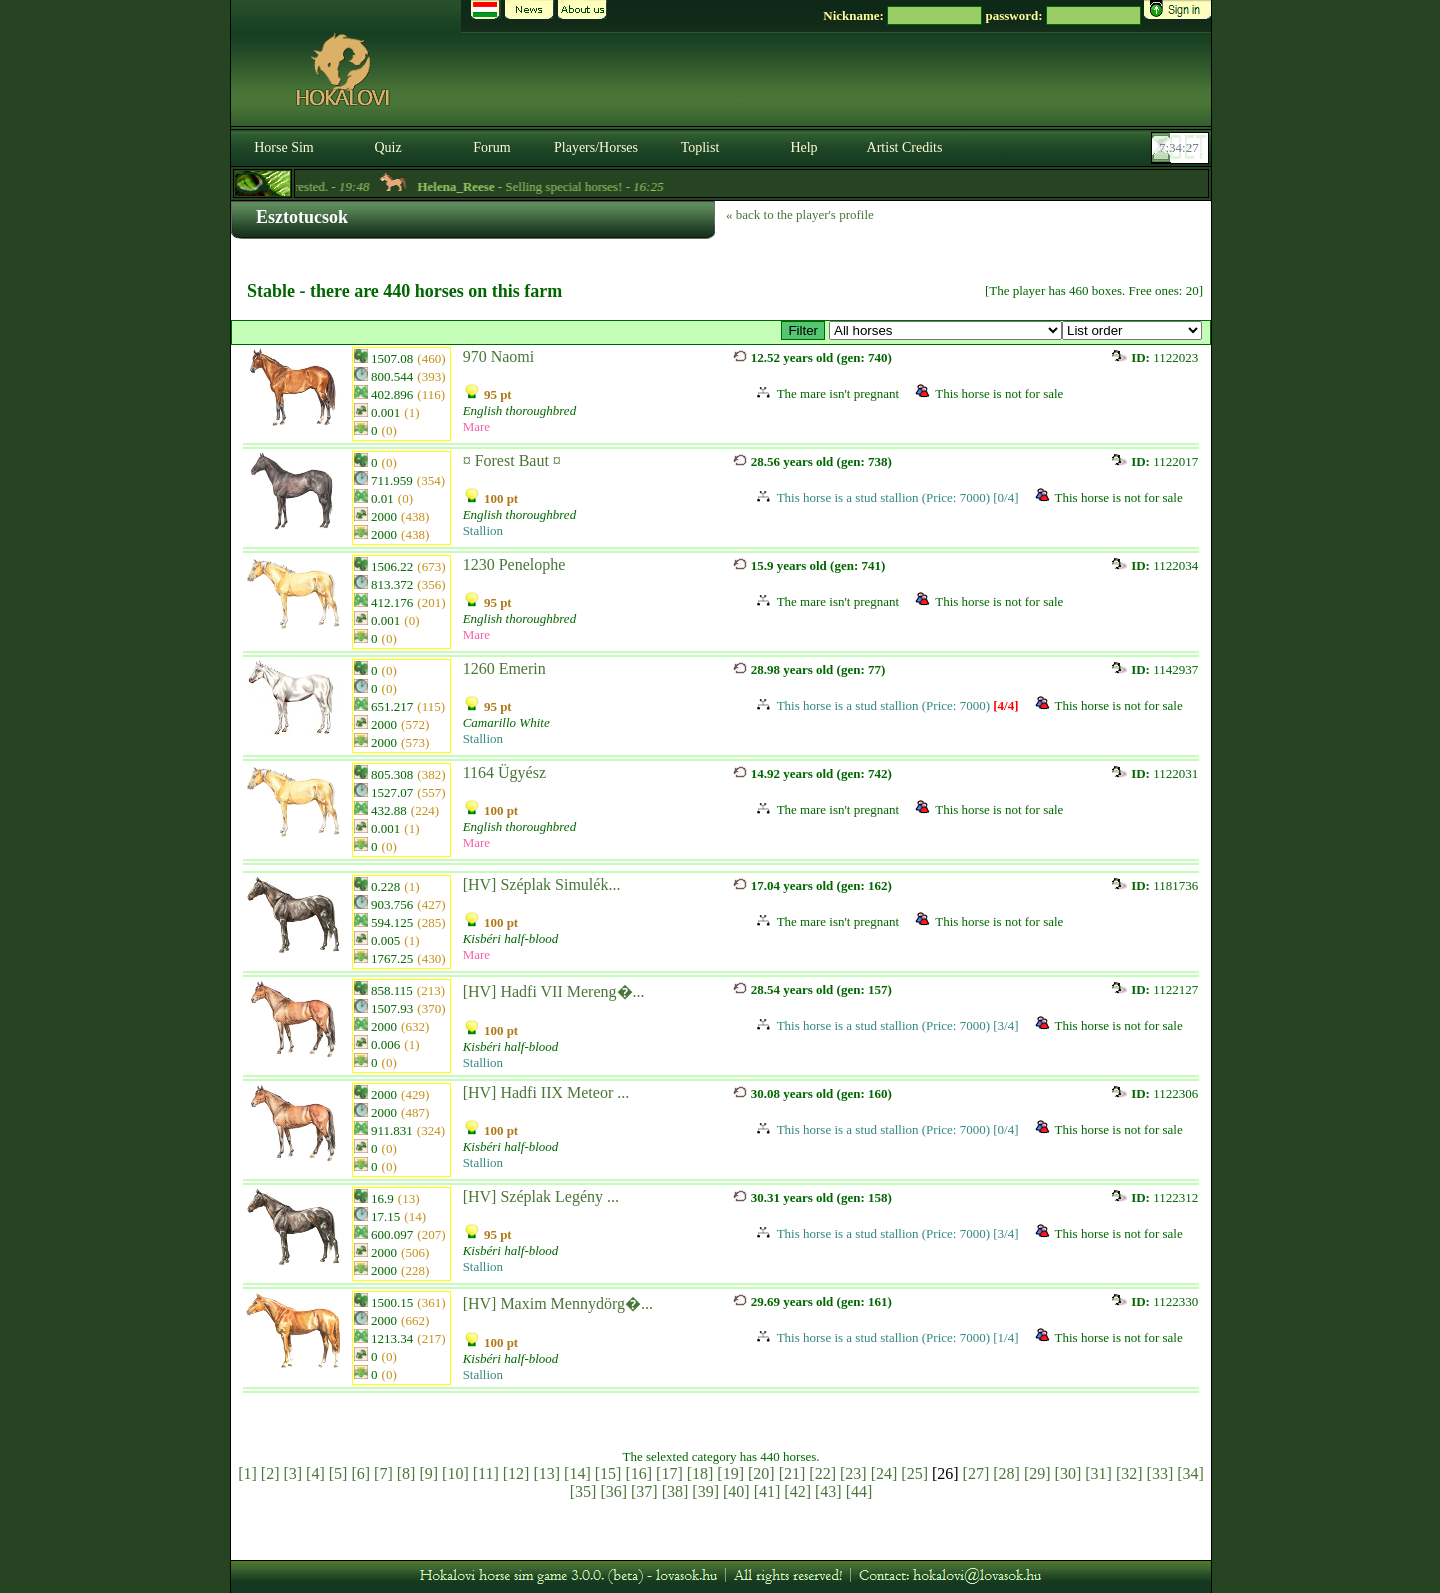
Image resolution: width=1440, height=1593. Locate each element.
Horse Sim (284, 147)
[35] (583, 1491)
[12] (516, 1473)
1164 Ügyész (504, 772)
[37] (644, 1491)
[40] (736, 1491)
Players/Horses (596, 147)
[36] (613, 1491)
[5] (338, 1473)
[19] (730, 1473)
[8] (406, 1473)
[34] (1190, 1473)
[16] (638, 1473)
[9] (428, 1473)
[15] (608, 1473)
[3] (292, 1473)
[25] (914, 1473)
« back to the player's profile (800, 214)
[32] (1129, 1473)
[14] (577, 1473)
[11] (486, 1473)
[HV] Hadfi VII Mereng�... (554, 991)
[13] (546, 1473)
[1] (247, 1473)
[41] (767, 1491)
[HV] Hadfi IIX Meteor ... (546, 1092)
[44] (859, 1491)
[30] (1068, 1473)
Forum (491, 147)
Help (803, 147)
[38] (675, 1491)
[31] (1098, 1473)
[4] (315, 1473)
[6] (360, 1473)
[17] (669, 1473)
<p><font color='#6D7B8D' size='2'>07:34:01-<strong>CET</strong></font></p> (1182, 148)
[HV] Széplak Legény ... (541, 1196)
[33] (1160, 1473)
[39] (705, 1491)
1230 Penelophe (514, 564)
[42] (797, 1491)
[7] (383, 1473)
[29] (1037, 1473)
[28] (1006, 1473)
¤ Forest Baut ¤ (512, 460)
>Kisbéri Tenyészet (945, 330)
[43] (828, 1491)
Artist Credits (905, 147)
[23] (853, 1473)
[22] (822, 1473)
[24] (884, 1473)
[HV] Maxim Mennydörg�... (558, 1303)
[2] (270, 1473)
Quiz (387, 147)
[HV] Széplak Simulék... (542, 884)
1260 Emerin (504, 668)
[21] (792, 1473)
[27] (976, 1473)
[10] (455, 1473)
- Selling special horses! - (562, 186)
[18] (700, 1473)
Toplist (700, 147)
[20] (761, 1473)
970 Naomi (499, 356)
